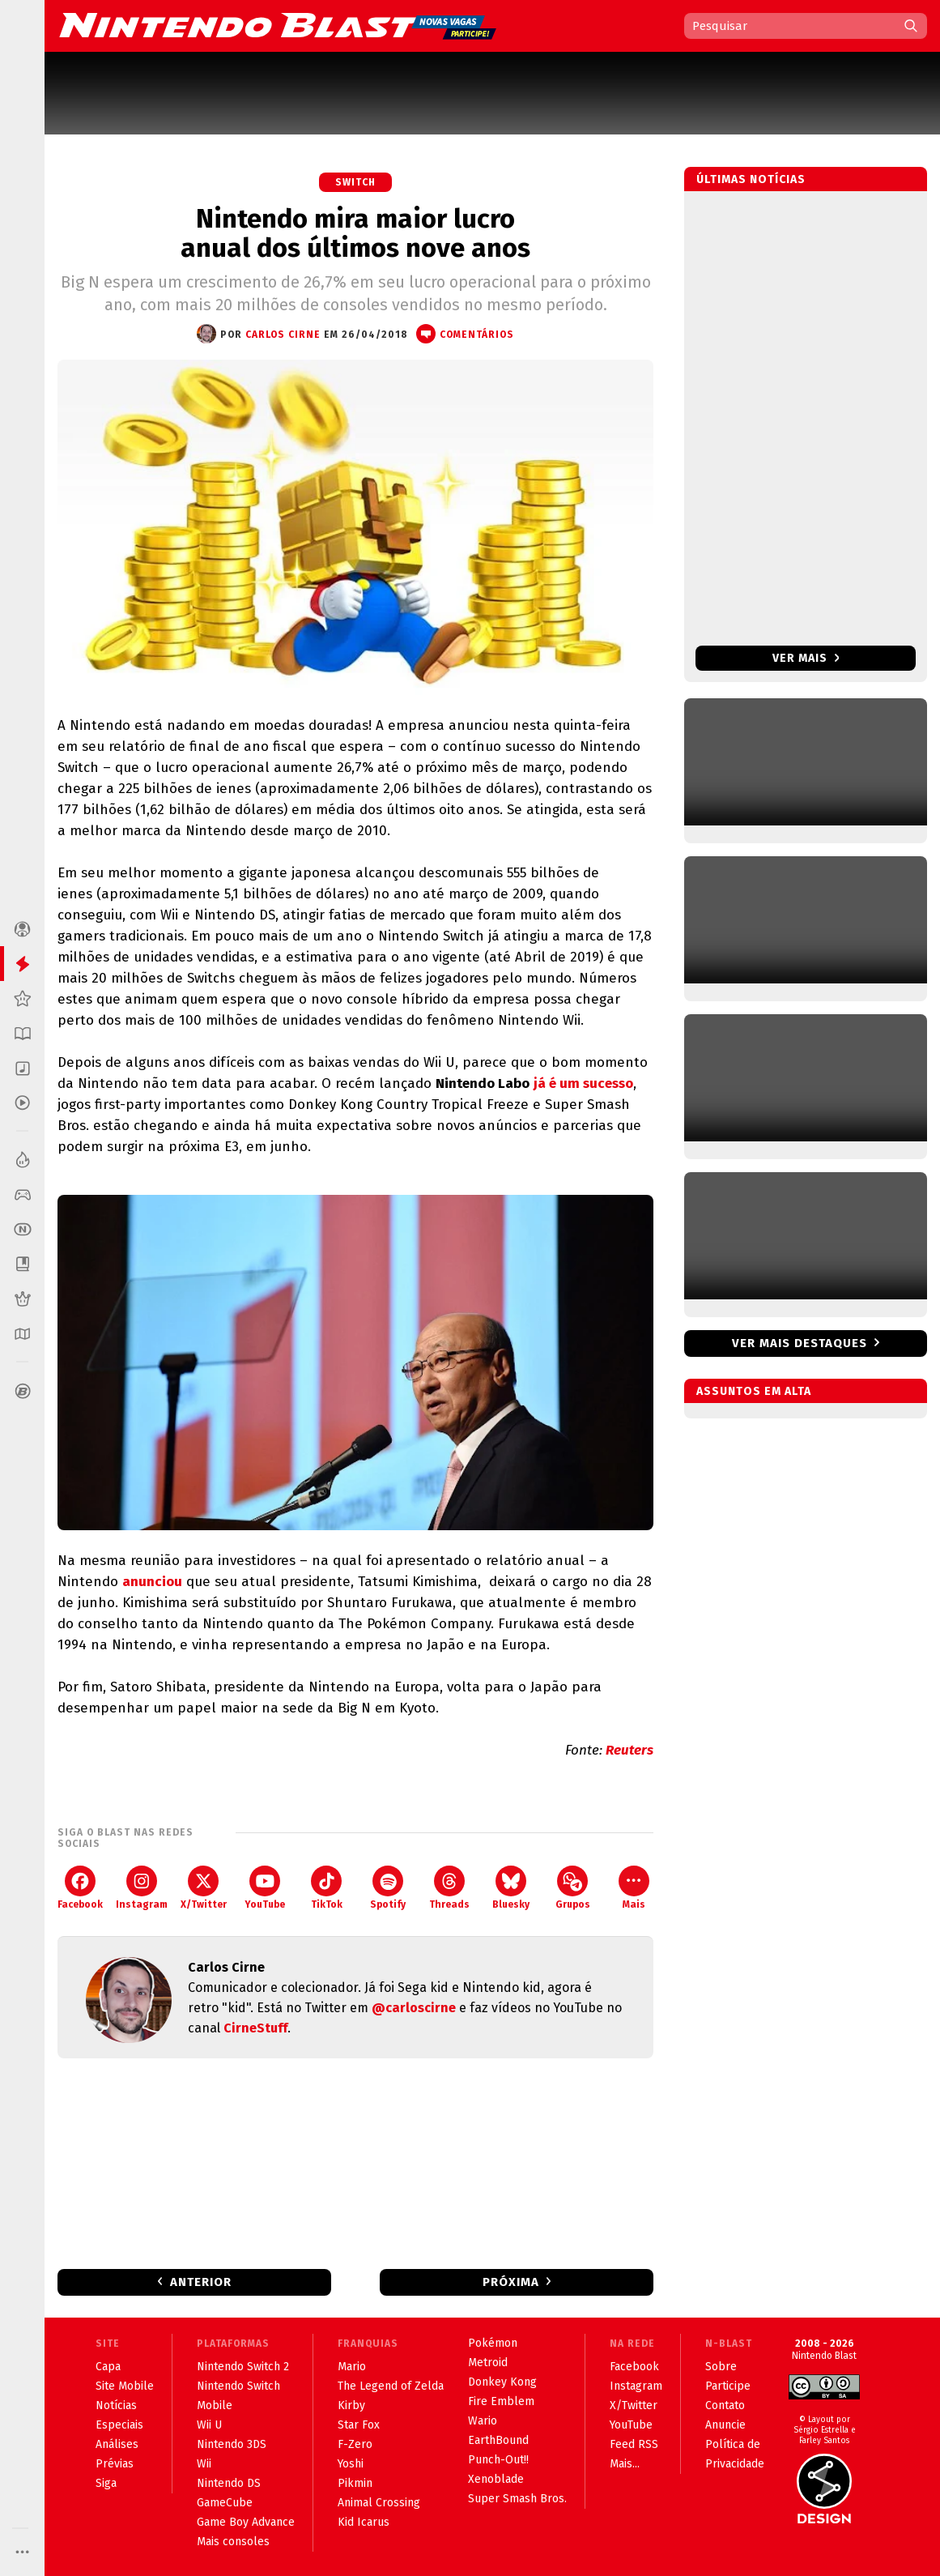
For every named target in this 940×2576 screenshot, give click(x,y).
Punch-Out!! (498, 2460)
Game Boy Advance (246, 2522)
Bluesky (511, 1888)
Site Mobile (125, 2386)
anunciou (152, 1581)
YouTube (265, 1888)
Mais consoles (233, 2541)
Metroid (488, 2362)
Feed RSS (634, 2444)
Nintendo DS (229, 2483)
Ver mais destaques (799, 1343)
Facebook (80, 1888)
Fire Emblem (501, 2401)
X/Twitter (204, 1888)
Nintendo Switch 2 (243, 2366)
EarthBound (498, 2440)
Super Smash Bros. (517, 2499)
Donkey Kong (502, 2382)
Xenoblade (496, 2479)
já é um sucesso (583, 1083)
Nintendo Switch (238, 2386)
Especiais (119, 2425)
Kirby (351, 2405)
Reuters (629, 1750)
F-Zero (355, 2444)
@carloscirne (414, 2007)
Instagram (142, 1888)
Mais (634, 1888)
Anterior (201, 2282)
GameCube (225, 2503)
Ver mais (806, 658)
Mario (352, 2366)
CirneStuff (255, 2028)
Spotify (388, 1888)
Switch (355, 182)
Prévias (115, 2464)
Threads (449, 1888)
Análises (117, 2444)
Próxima (511, 2282)
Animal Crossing (379, 2503)
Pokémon (492, 2343)
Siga (106, 2483)
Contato (725, 2405)
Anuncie (725, 2425)
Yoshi (351, 2464)
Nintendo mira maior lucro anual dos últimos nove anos (355, 233)
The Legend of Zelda (391, 2386)
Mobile (214, 2405)
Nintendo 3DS (231, 2444)
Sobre (721, 2366)
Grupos (572, 1888)
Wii (204, 2464)
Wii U (209, 2425)
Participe (728, 2386)
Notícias (116, 2405)
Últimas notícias (751, 179)
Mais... (625, 2464)
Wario (482, 2421)
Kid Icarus (363, 2522)
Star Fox (359, 2425)
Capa (108, 2366)
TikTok (326, 1888)
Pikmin (355, 2483)
